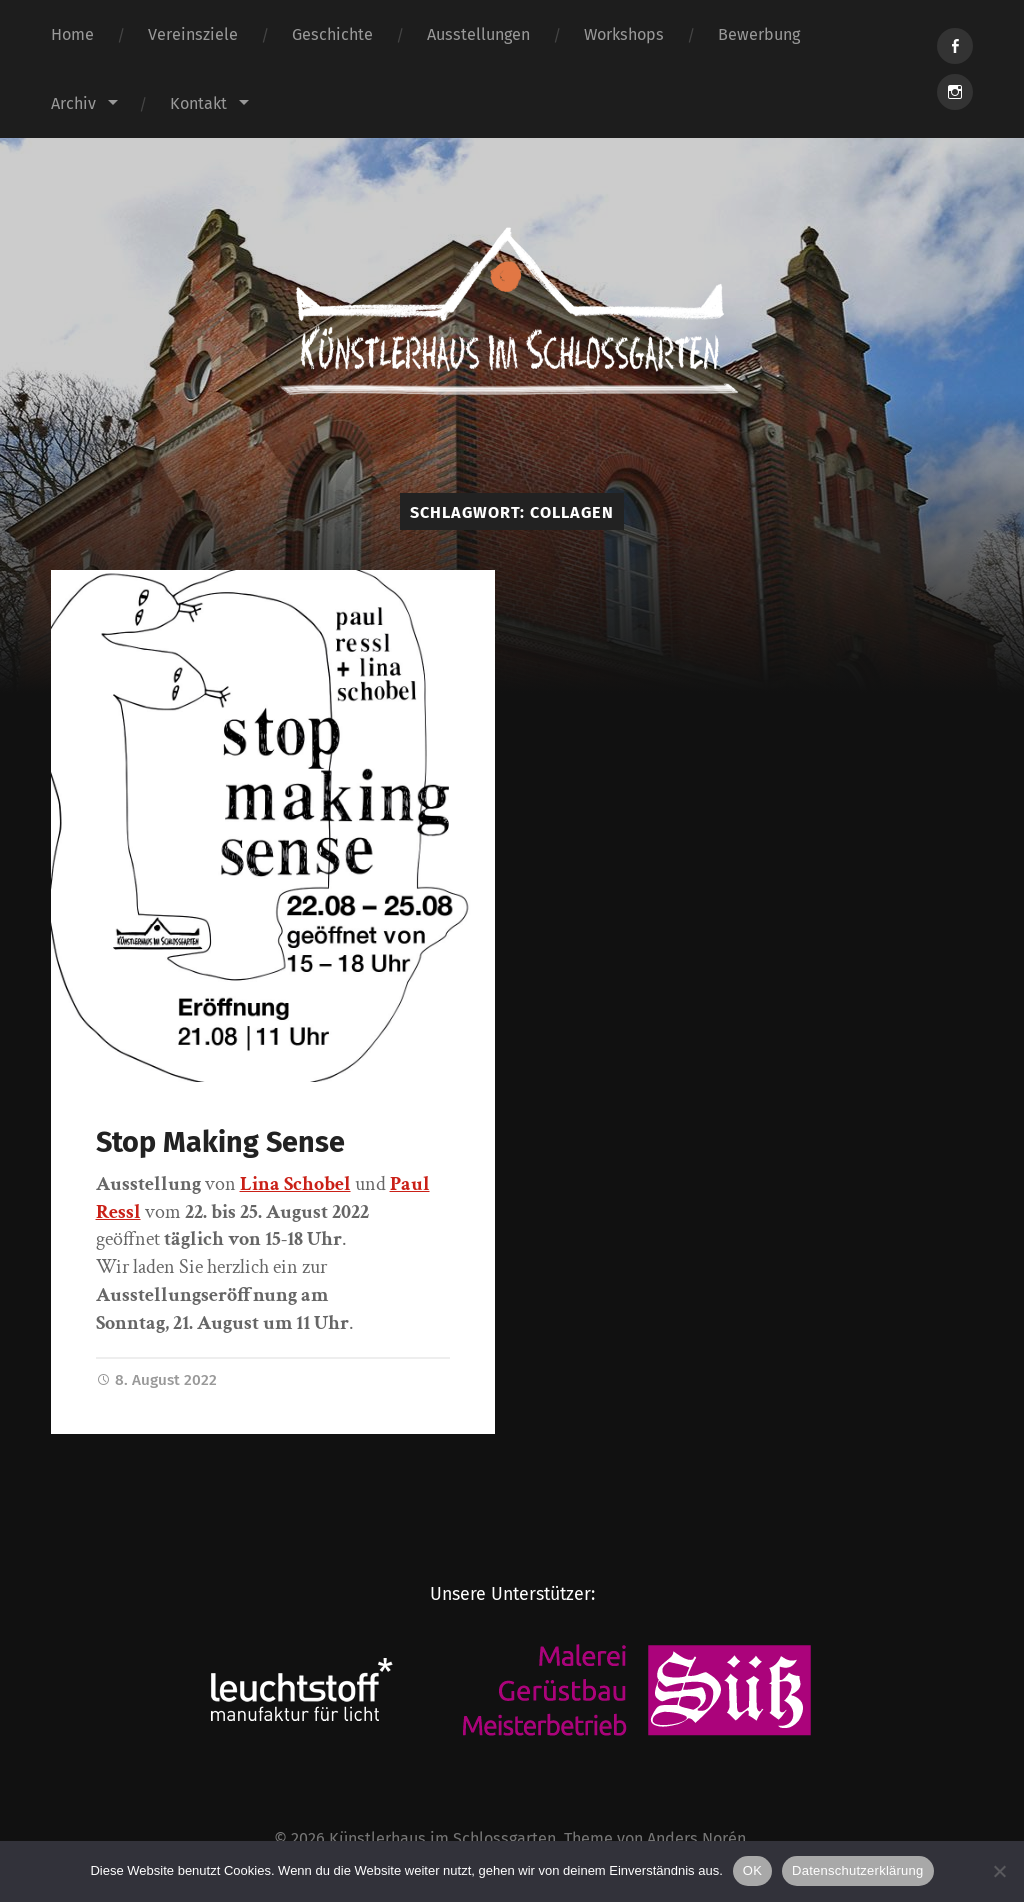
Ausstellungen (478, 34)
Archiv (73, 103)
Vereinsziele (193, 34)
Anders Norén (696, 1838)
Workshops (624, 34)
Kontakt (198, 103)
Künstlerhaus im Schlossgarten (442, 1838)
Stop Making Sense (220, 1142)
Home (72, 34)
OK (752, 1870)
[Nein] (999, 1871)
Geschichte (332, 34)
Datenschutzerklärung (857, 1870)
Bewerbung (759, 34)
